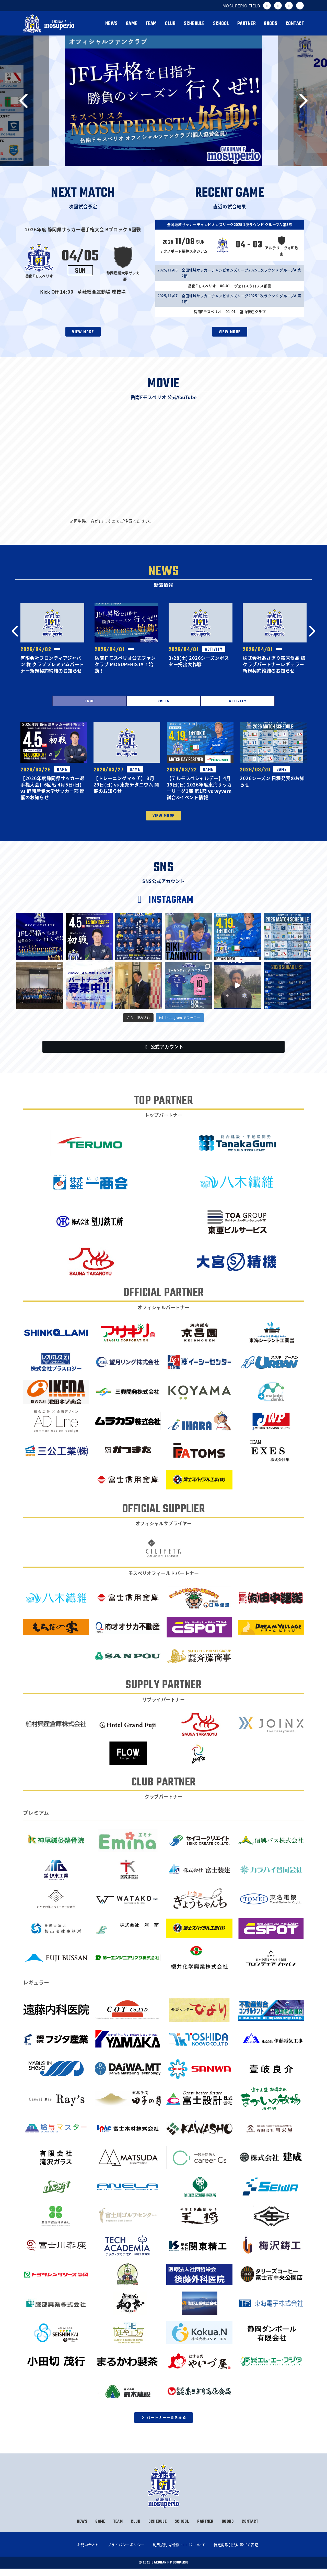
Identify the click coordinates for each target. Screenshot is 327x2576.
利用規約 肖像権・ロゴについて (179, 2552)
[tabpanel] (163, 100)
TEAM (151, 24)
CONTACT (295, 24)
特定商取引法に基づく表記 (236, 2552)
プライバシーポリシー (126, 2552)
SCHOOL (221, 24)
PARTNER (246, 24)
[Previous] (24, 100)
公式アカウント (163, 1049)
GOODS (270, 24)
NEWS (111, 24)
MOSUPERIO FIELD (241, 6)
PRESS (163, 701)
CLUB (170, 24)
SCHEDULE (194, 24)
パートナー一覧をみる (163, 2424)
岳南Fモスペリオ (49, 23)
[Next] (302, 100)
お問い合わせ (88, 2552)
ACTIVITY (237, 701)
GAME (131, 24)
